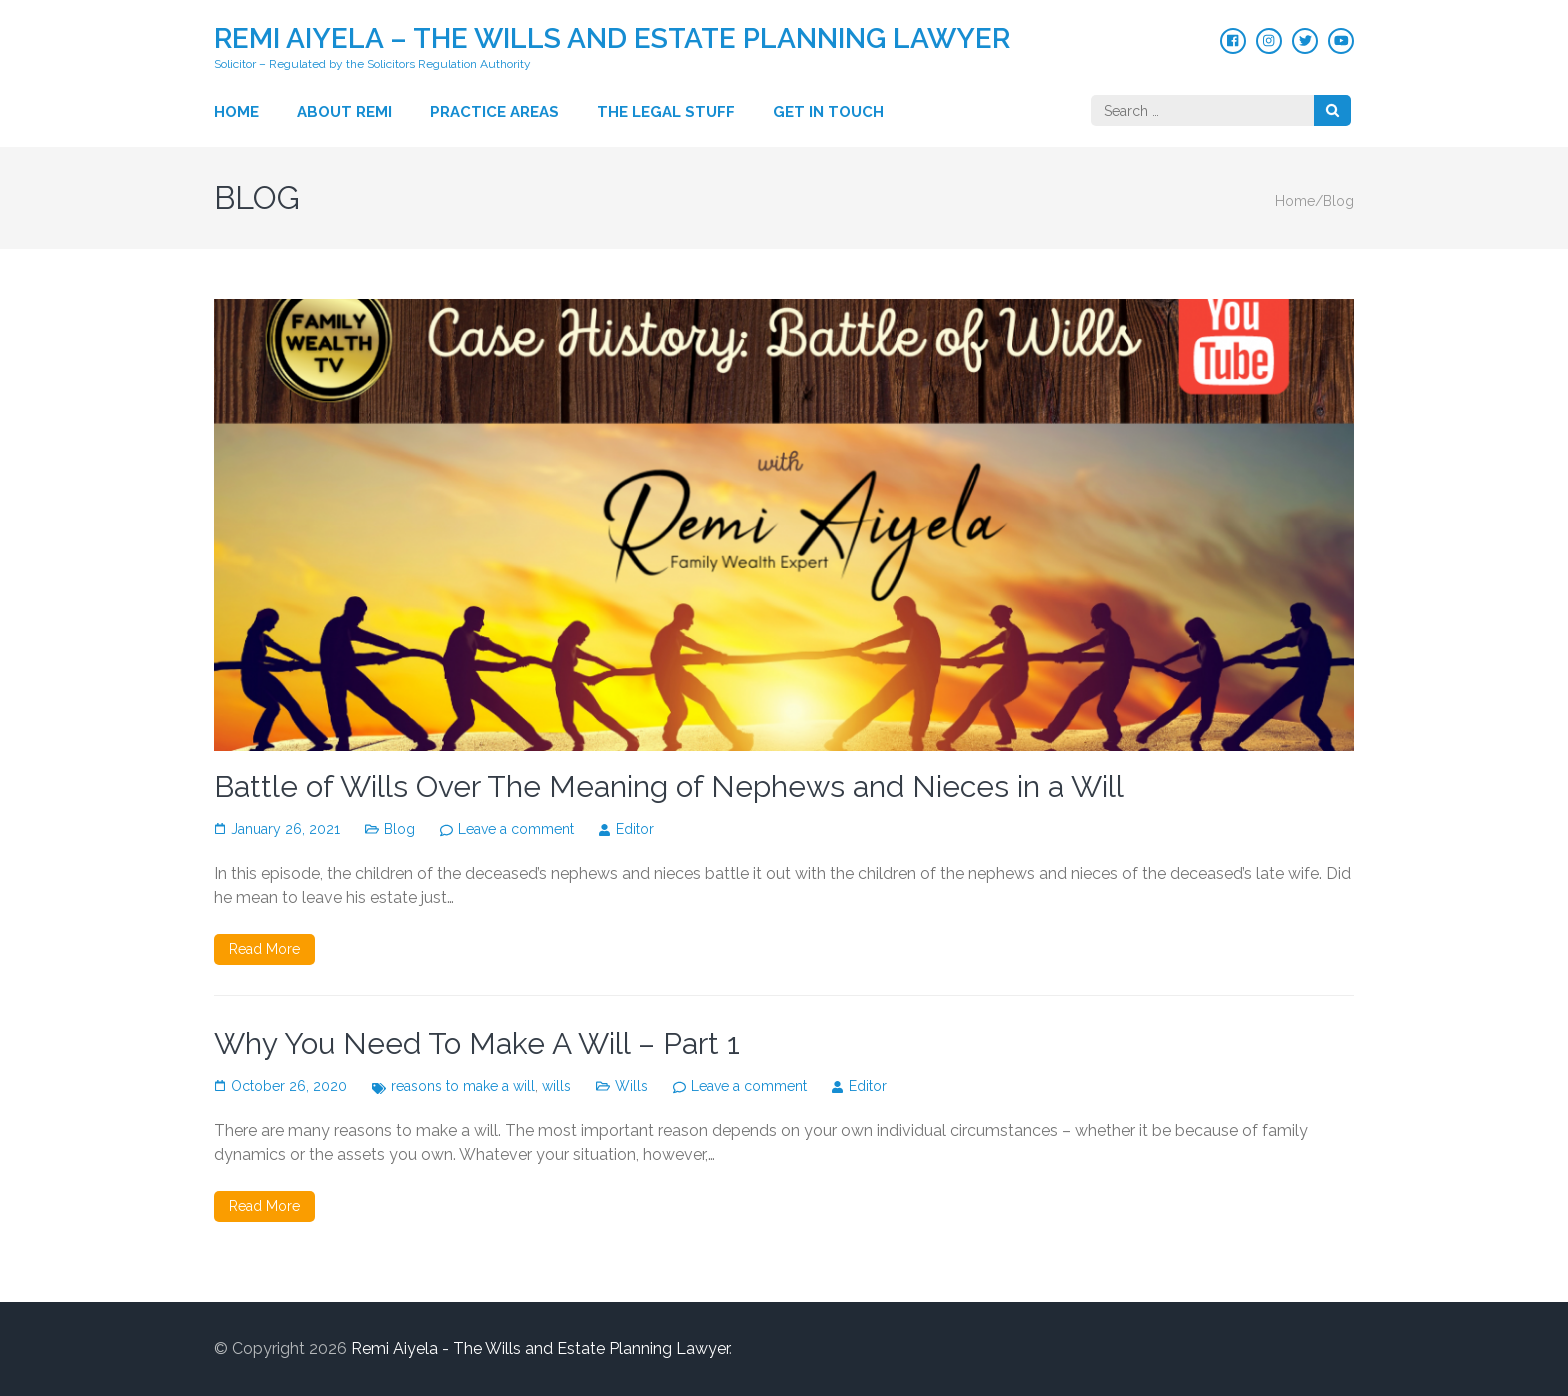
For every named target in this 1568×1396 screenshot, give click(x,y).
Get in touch (828, 112)
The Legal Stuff (666, 112)
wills (556, 1086)
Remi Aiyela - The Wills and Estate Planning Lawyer (540, 1348)
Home (236, 112)
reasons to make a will (463, 1086)
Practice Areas (494, 112)
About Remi (344, 112)
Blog (399, 829)
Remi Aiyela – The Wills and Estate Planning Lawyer (612, 38)
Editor (635, 829)
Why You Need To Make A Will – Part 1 (477, 1043)
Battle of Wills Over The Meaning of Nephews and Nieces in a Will (669, 786)
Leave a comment (516, 829)
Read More (264, 949)
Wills (631, 1086)
